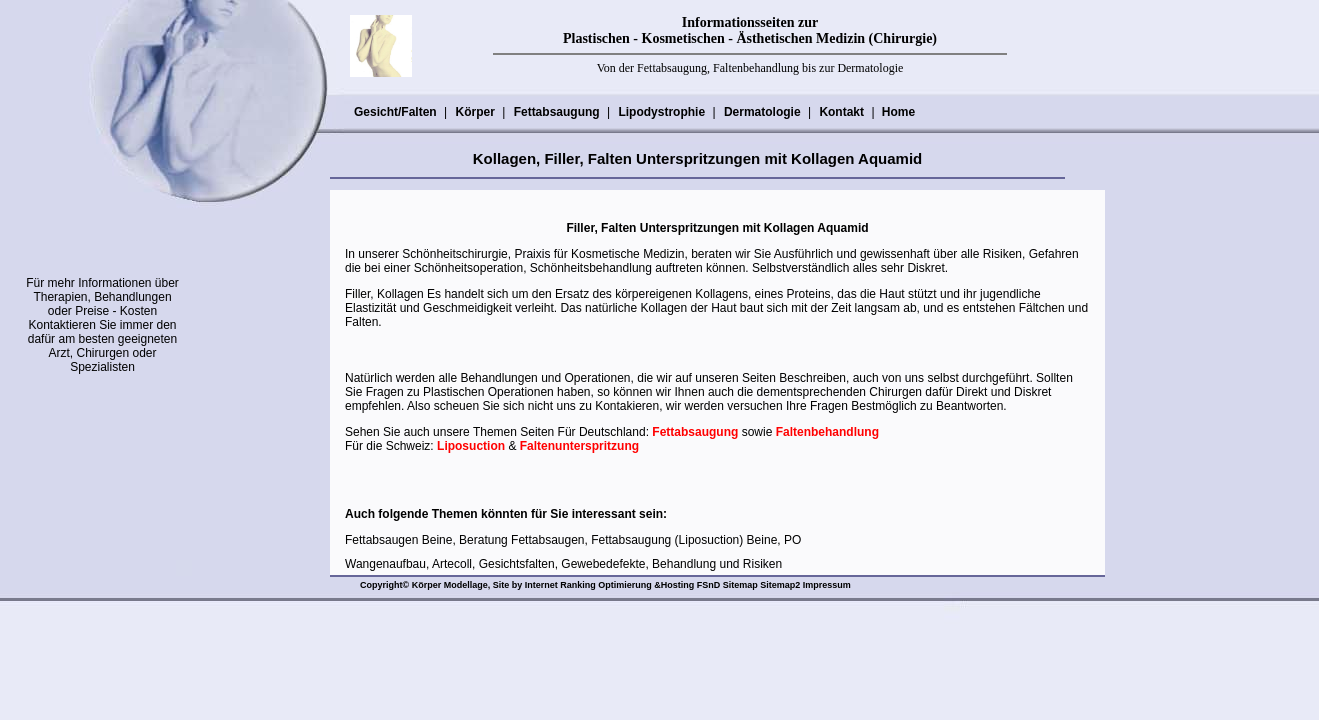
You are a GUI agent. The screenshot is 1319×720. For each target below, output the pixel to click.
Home (898, 112)
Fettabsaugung (556, 112)
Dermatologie (762, 112)
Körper (474, 112)
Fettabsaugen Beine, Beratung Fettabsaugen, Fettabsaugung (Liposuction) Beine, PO (573, 540)
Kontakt (841, 112)
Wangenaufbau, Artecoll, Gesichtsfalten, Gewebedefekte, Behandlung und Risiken (563, 564)
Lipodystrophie (661, 112)
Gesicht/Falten (395, 112)
